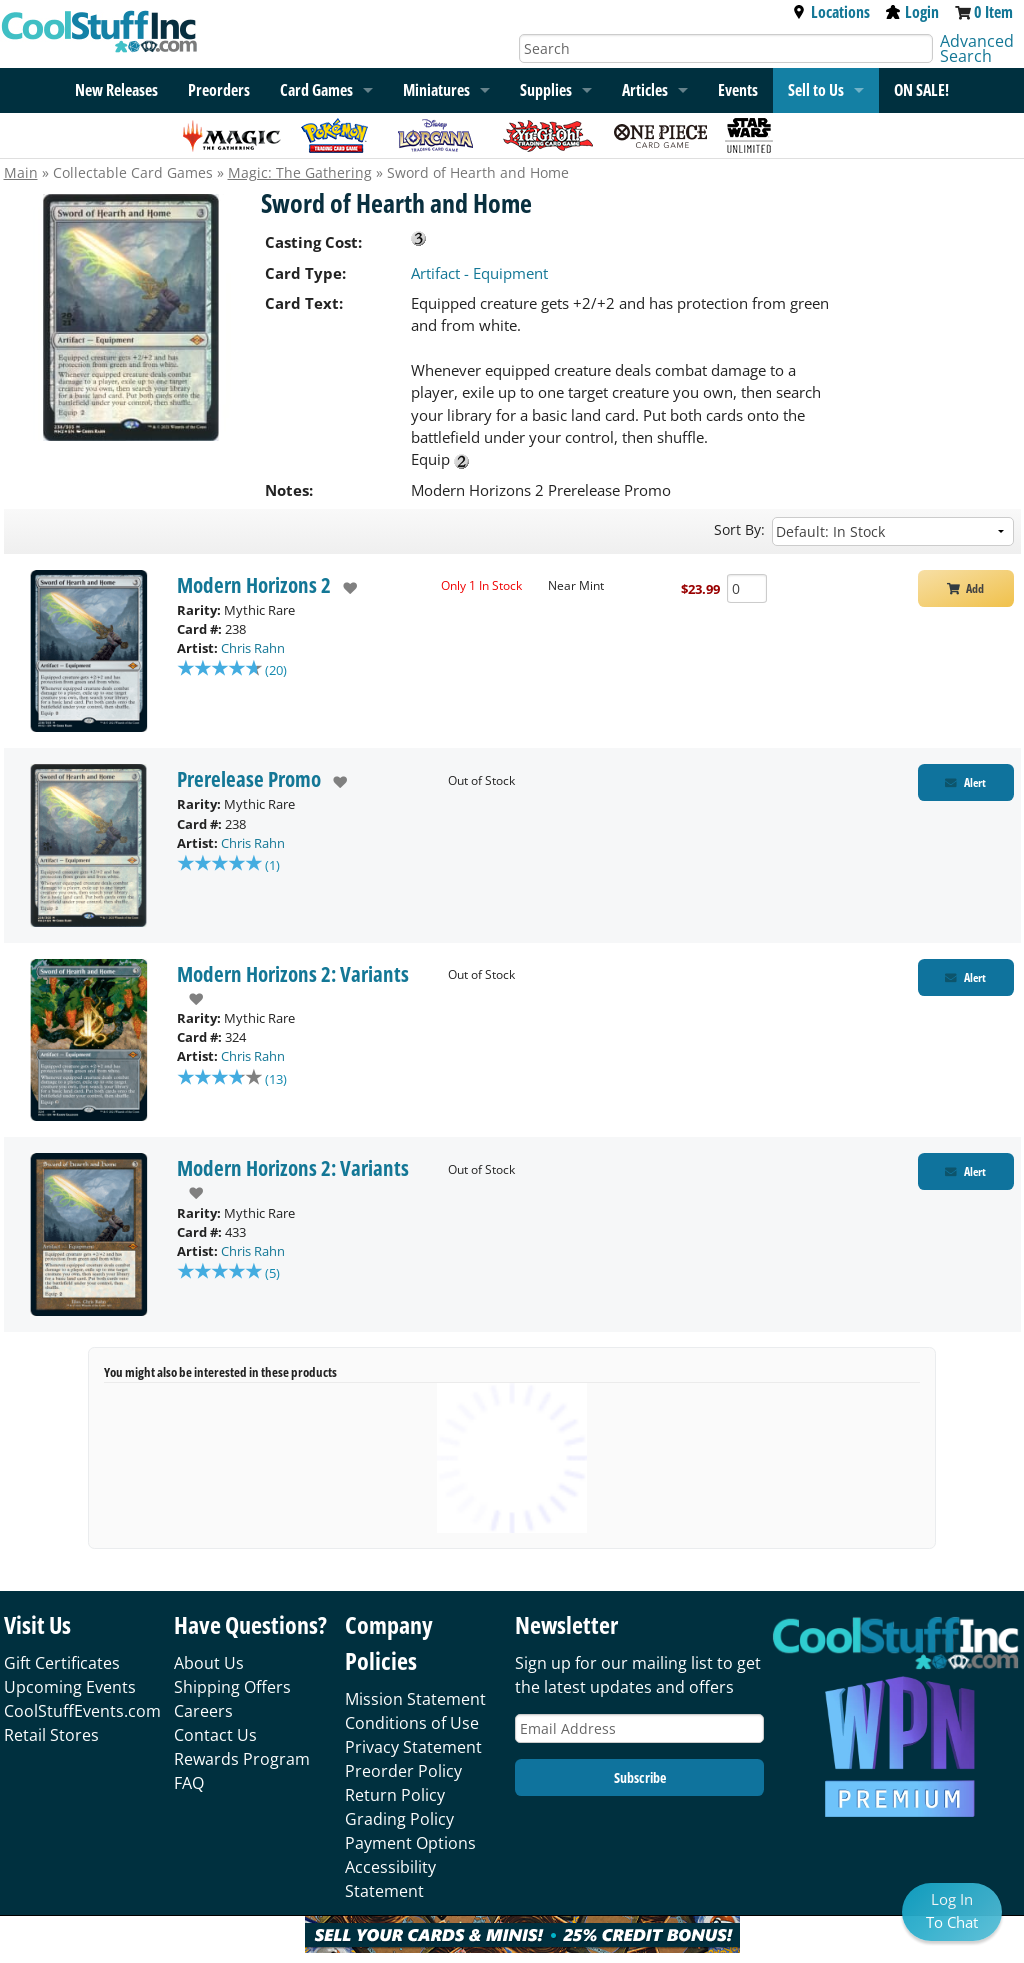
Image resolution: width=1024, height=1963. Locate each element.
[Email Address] (639, 1728)
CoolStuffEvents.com (82, 1711)
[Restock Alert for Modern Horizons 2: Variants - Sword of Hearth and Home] (966, 977)
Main (21, 172)
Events (738, 90)
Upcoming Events (70, 1687)
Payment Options (410, 1843)
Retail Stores (51, 1735)
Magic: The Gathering (300, 172)
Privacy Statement (413, 1747)
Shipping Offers (232, 1687)
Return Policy (395, 1795)
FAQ (189, 1783)
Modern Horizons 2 (254, 585)
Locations (831, 12)
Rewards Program (242, 1759)
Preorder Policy (403, 1771)
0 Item (993, 12)
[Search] (726, 48)
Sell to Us (816, 90)
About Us (209, 1663)
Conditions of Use (412, 1723)
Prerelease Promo (249, 779)
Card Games (316, 90)
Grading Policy (399, 1819)
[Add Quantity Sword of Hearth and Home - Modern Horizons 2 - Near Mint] (747, 588)
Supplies (546, 90)
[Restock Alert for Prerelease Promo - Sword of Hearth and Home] (966, 782)
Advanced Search (977, 48)
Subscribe (640, 1777)
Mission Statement (415, 1699)
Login (912, 12)
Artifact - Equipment (479, 273)
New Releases (116, 90)
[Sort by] (893, 531)
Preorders (219, 90)
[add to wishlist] (344, 588)
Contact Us (215, 1735)
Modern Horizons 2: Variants (293, 974)
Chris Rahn (253, 648)
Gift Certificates (62, 1663)
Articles (645, 90)
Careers (203, 1711)
